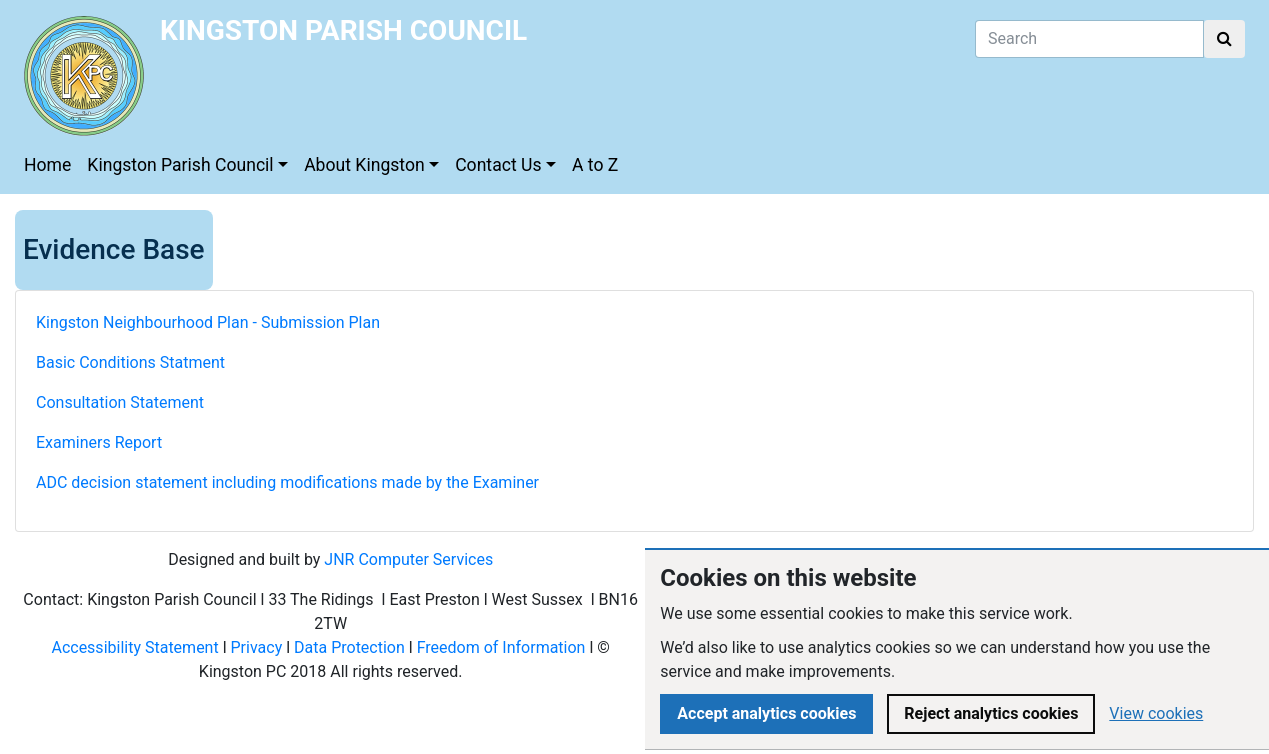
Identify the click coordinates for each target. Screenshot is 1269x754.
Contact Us (498, 165)
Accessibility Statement (134, 647)
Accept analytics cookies (766, 713)
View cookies (1156, 713)
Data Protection (349, 647)
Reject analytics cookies (991, 713)
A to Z (595, 165)
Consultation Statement (122, 402)
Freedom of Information (501, 647)
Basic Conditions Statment (130, 362)
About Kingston (364, 165)
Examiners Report (99, 442)
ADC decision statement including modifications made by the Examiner (287, 482)
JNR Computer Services (408, 559)
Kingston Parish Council (180, 165)
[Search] (1089, 39)
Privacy (257, 647)
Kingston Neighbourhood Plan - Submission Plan (208, 322)
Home (47, 165)
